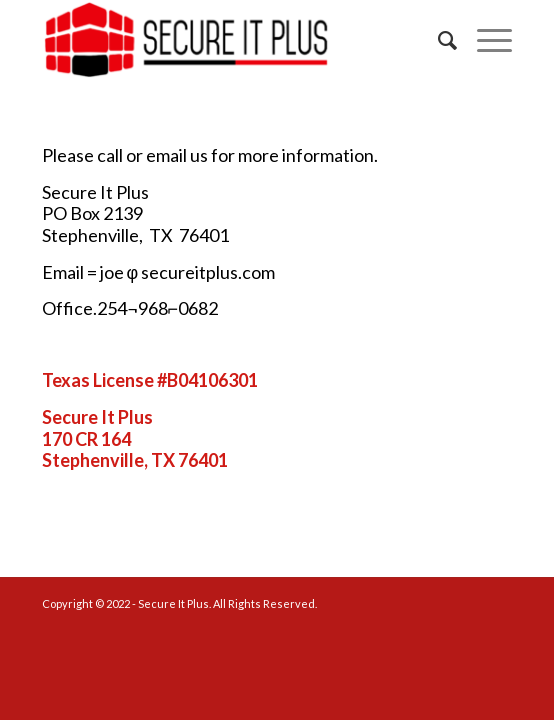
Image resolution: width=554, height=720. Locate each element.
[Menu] (484, 40)
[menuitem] (437, 40)
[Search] (437, 40)
